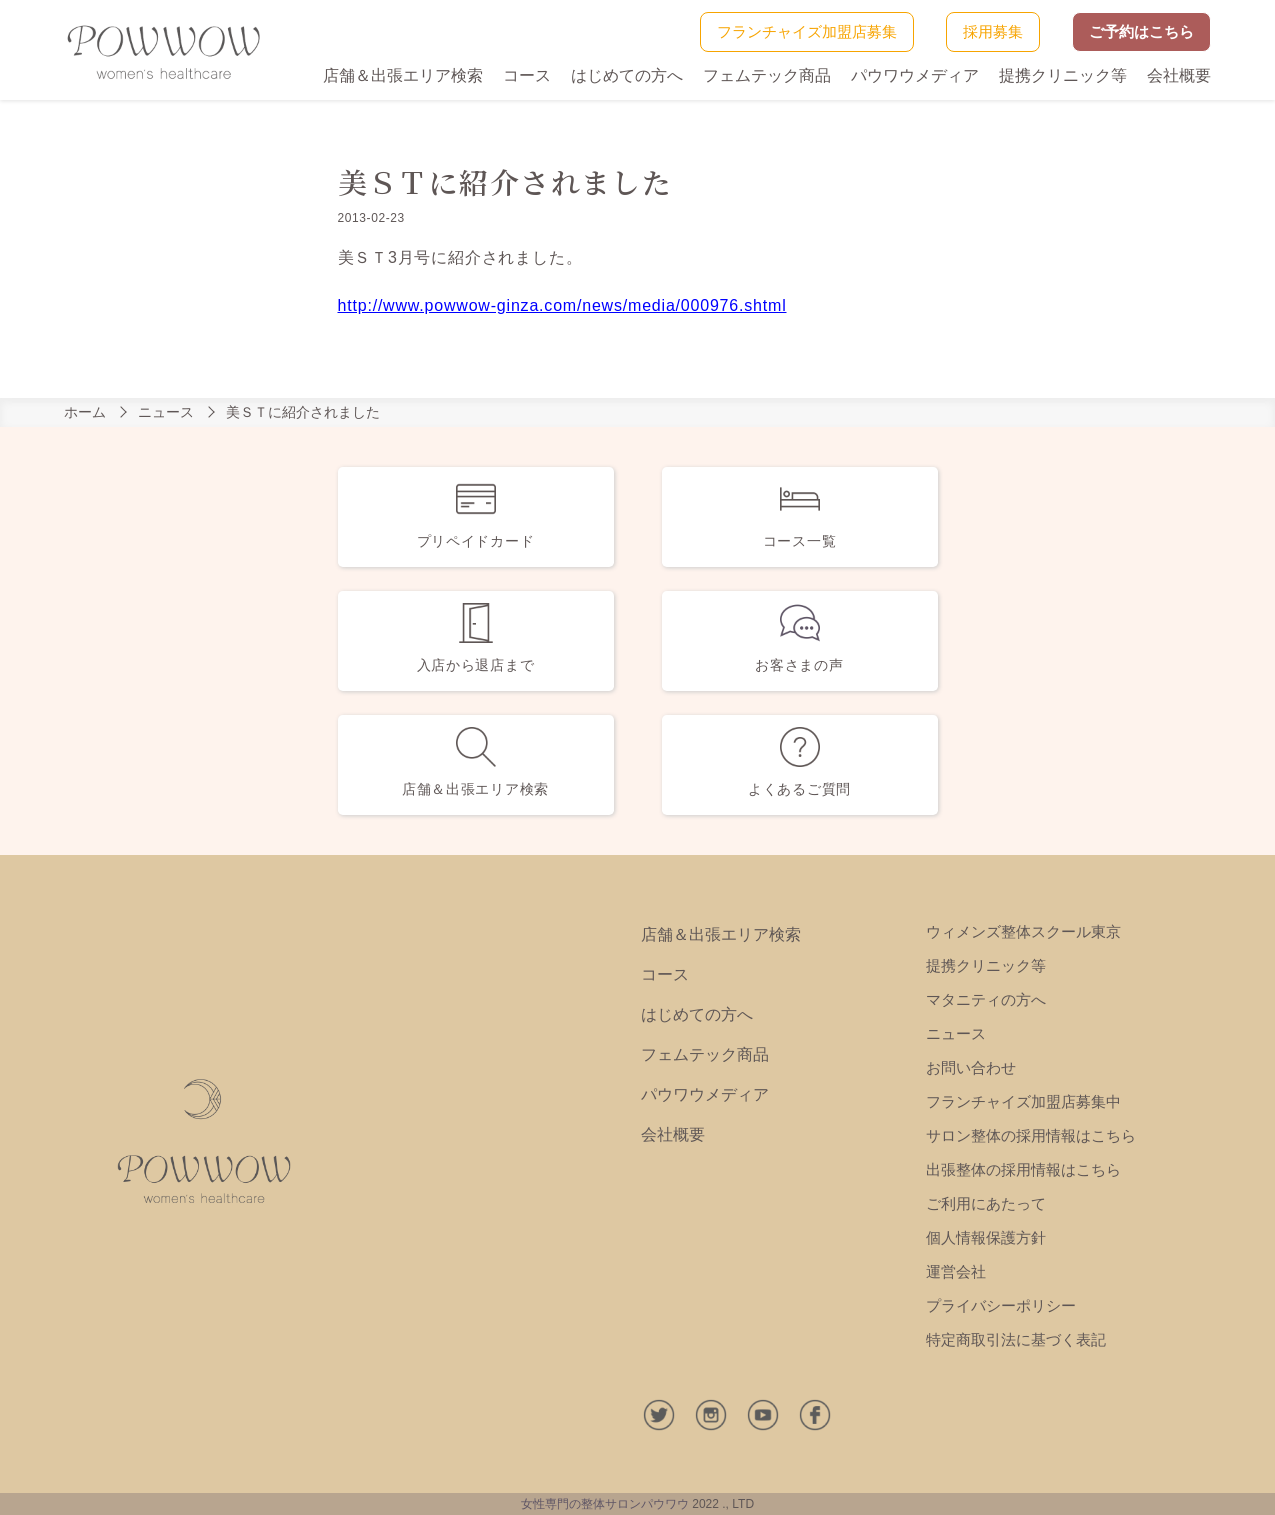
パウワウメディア (915, 75)
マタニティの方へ (986, 999)
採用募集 (993, 31)
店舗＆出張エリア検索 (403, 75)
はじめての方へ (627, 75)
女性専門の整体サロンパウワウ (605, 1504)
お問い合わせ (971, 1067)
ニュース (166, 412)
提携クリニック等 (1063, 75)
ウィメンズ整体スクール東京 (1023, 931)
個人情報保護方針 (986, 1237)
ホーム (85, 412)
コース (527, 75)
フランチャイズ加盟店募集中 (1023, 1101)
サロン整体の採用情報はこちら (1031, 1135)
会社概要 (1179, 75)
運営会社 (956, 1271)
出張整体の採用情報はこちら (1023, 1169)
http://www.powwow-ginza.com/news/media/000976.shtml (562, 305)
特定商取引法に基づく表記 (1016, 1339)
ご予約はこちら (1141, 31)
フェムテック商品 (767, 75)
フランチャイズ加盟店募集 (807, 31)
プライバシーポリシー (1001, 1305)
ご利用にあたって (986, 1203)
